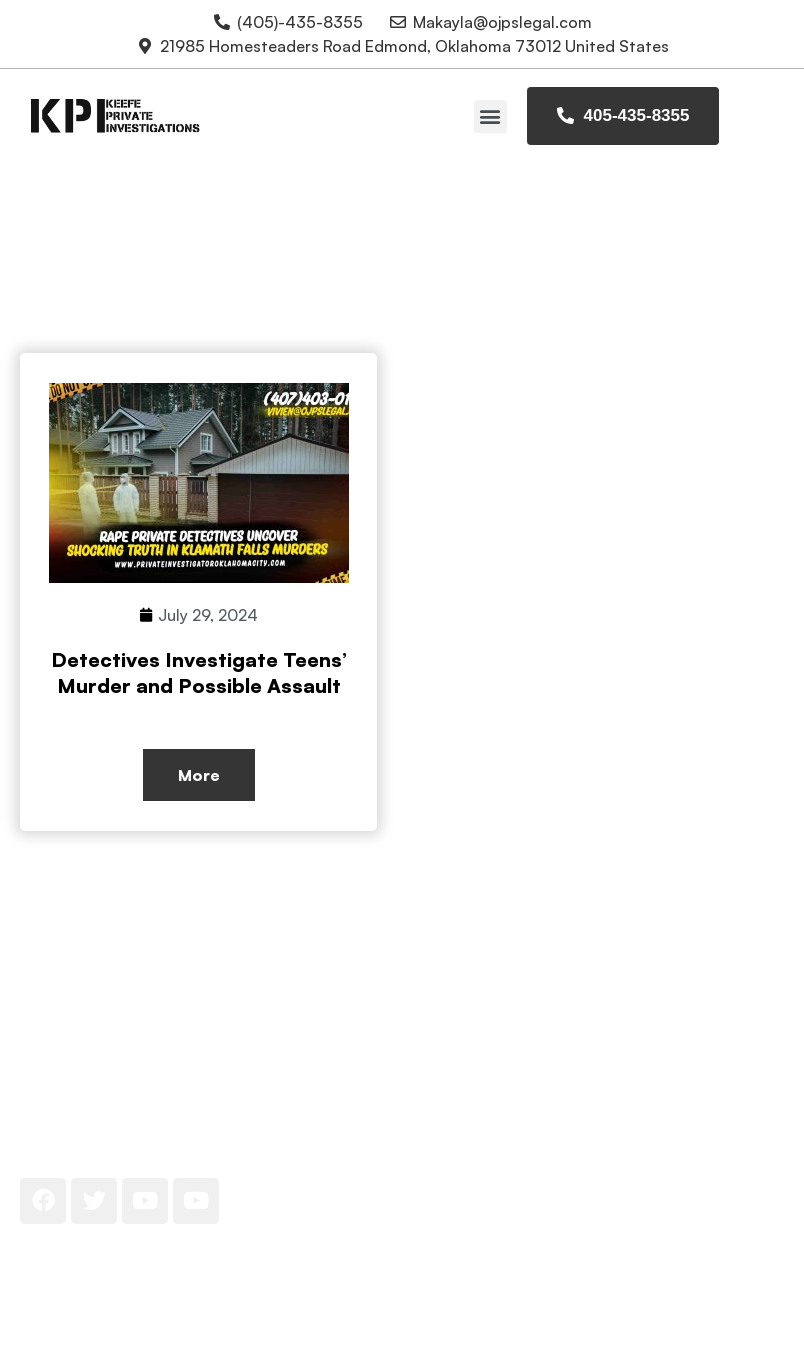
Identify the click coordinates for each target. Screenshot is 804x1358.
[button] (490, 116)
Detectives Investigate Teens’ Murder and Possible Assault (199, 672)
